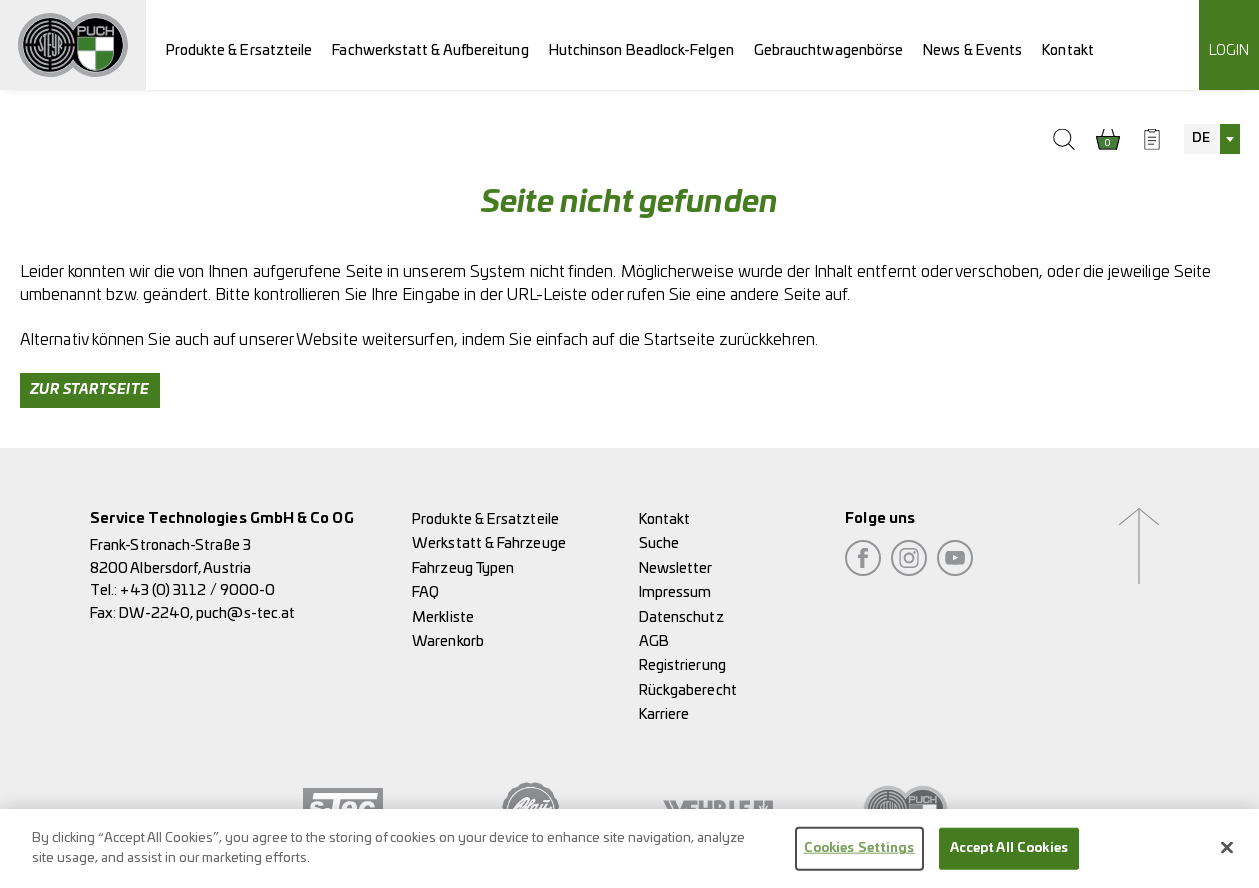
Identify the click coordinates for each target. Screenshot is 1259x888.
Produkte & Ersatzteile (239, 50)
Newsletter (676, 568)
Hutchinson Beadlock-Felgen (641, 50)
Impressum (675, 592)
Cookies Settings (859, 855)
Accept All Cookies (1009, 855)
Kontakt (1068, 50)
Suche (659, 543)
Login (1229, 50)
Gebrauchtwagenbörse (829, 50)
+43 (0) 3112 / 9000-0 (197, 590)
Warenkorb (448, 641)
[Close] (1227, 855)
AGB (654, 641)
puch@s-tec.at (245, 613)
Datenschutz (681, 617)
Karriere (664, 714)
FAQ (425, 592)
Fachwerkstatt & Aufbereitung (430, 50)
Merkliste (443, 617)
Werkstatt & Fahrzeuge (489, 543)
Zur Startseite (90, 390)
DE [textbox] (1201, 138)
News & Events (972, 50)
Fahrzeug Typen (463, 568)
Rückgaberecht (688, 690)
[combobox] (1212, 139)
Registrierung (682, 665)
